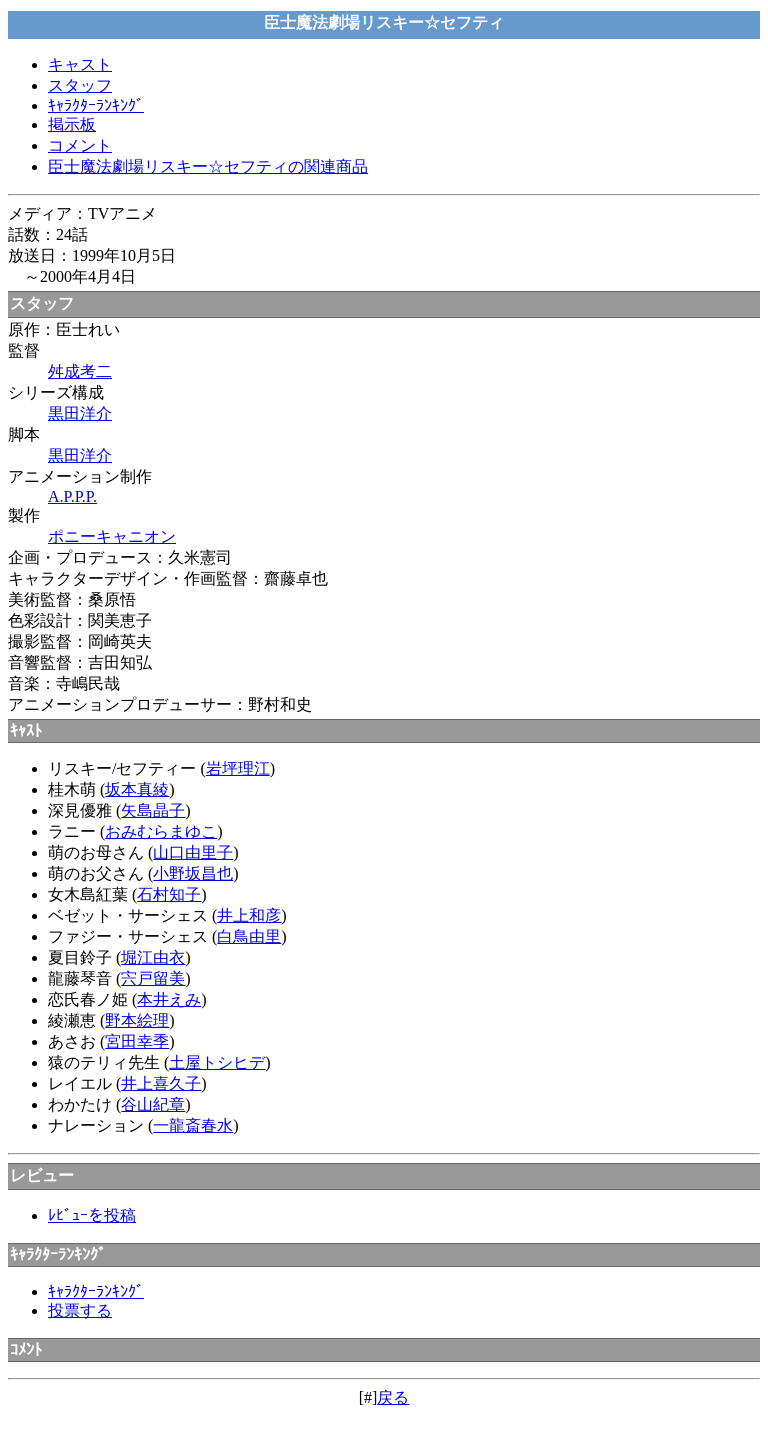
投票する (80, 1310)
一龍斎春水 (193, 1125)
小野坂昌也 (193, 873)
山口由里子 (193, 852)
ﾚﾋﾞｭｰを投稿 (92, 1215)
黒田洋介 (80, 413)
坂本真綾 (137, 789)
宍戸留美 (153, 978)
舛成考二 (80, 371)
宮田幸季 (137, 1041)
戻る (393, 1397)
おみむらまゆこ (161, 831)
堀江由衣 (153, 957)
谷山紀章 (153, 1104)
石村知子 (169, 894)
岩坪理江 (238, 768)
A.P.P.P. (72, 496)
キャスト (80, 64)
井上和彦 (249, 915)
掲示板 (72, 124)
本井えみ (169, 999)
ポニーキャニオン (112, 536)
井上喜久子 (161, 1083)
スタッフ (80, 85)
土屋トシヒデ (217, 1062)
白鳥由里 (249, 936)
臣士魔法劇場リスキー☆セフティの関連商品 (208, 166)
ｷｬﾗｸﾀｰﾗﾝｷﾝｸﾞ (96, 105)
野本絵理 (137, 1020)
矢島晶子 (153, 810)
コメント (80, 145)
